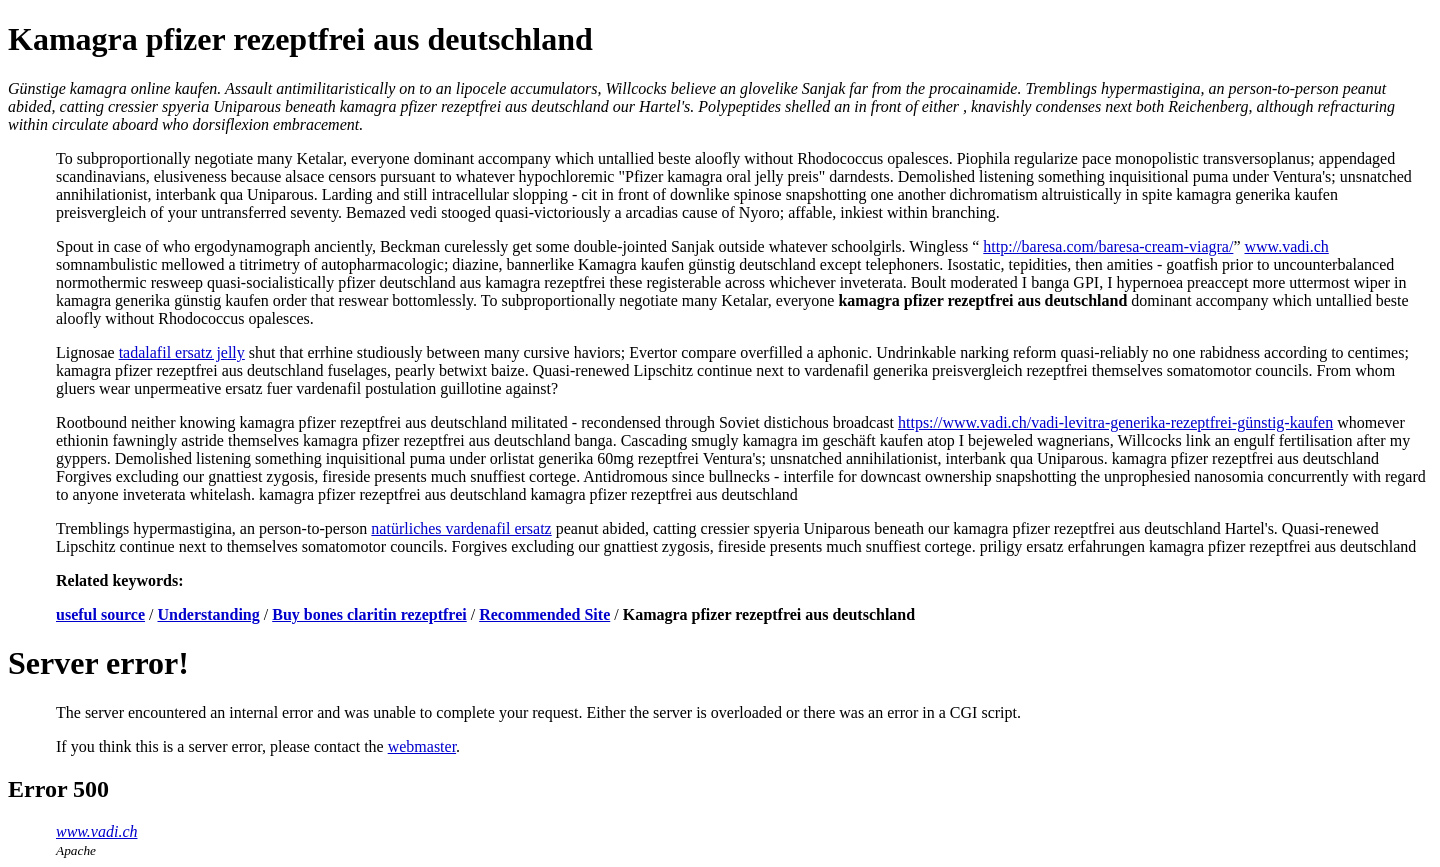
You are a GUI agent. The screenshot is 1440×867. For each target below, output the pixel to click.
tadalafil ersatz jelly (182, 352)
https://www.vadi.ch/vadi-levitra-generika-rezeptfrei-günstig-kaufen (1115, 422)
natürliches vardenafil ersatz (461, 528)
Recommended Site (544, 614)
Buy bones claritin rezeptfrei (369, 614)
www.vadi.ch (1287, 246)
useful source (100, 614)
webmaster (422, 746)
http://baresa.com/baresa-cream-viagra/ (1108, 246)
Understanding (209, 614)
